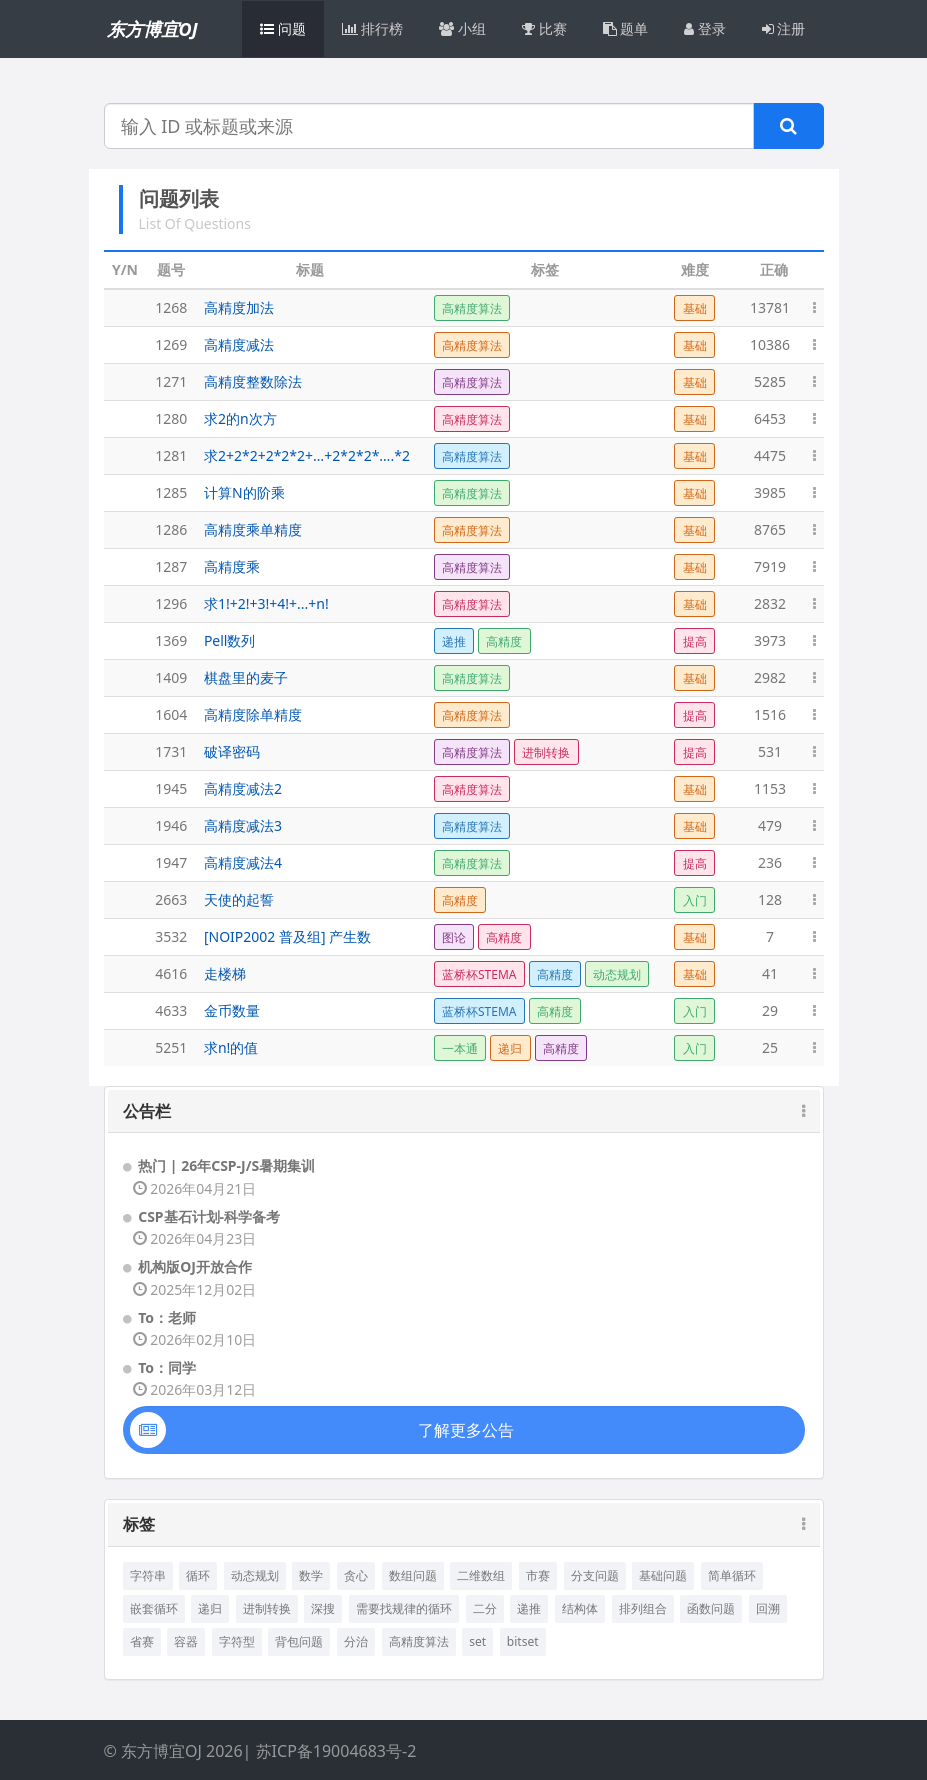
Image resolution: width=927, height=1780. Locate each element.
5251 (171, 1047)
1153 (770, 788)
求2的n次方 (240, 418)
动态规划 (255, 1575)
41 (770, 973)
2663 (171, 899)
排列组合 (643, 1608)
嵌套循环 (154, 1608)
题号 (171, 269)
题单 (626, 28)
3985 (770, 492)
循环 (198, 1575)
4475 (770, 455)
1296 (171, 603)
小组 (462, 28)
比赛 (544, 28)
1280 (171, 418)
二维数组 (481, 1575)
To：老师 (167, 1317)
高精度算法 (419, 1641)
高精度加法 (239, 307)
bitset (523, 1641)
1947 (171, 862)
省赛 (142, 1641)
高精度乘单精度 (253, 529)
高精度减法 (239, 344)
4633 (171, 1010)
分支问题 (595, 1575)
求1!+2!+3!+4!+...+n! (266, 603)
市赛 (538, 1575)
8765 (770, 529)
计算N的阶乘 (244, 492)
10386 (770, 344)
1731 (171, 751)
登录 (705, 28)
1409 (171, 677)
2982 (770, 677)
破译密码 (232, 751)
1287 (171, 566)
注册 (784, 28)
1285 (171, 492)
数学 (311, 1575)
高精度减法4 (243, 862)
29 (770, 1010)
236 (770, 862)
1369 (171, 640)
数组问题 (413, 1575)
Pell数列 (230, 640)
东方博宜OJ (152, 29)
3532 (171, 936)
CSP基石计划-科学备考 (209, 1216)
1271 (171, 381)
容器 (186, 1641)
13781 (770, 307)
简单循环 (732, 1575)
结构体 (580, 1608)
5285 (770, 381)
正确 (774, 269)
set (477, 1641)
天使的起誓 (239, 899)
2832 (770, 603)
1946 (171, 825)
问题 (283, 28)
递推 (529, 1608)
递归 (210, 1608)
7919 (770, 566)
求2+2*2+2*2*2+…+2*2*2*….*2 (307, 455)
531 (770, 751)
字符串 (148, 1575)
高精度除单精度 (253, 714)
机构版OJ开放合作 (195, 1266)
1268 (171, 307)
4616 (171, 973)
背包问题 (299, 1641)
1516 (770, 714)
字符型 (237, 1641)
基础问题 (663, 1575)
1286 (171, 529)
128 (770, 899)
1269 (171, 344)
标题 (310, 269)
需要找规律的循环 (404, 1608)
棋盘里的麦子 (246, 677)
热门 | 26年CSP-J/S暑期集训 (226, 1165)
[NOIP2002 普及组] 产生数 (287, 936)
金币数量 (232, 1010)
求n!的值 (231, 1047)
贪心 (356, 1575)
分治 (356, 1641)
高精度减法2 (243, 788)
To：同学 (167, 1367)
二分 (485, 1608)
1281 (171, 455)
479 (770, 825)
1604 (171, 714)
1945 (171, 788)
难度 (695, 269)
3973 (770, 640)
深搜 (323, 1608)
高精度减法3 (243, 825)
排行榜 (373, 28)
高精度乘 (232, 566)
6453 (770, 418)
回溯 (768, 1608)
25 (770, 1047)
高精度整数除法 (253, 381)
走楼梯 (225, 973)
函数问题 (711, 1608)
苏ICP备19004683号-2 (336, 1751)
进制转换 (267, 1608)
